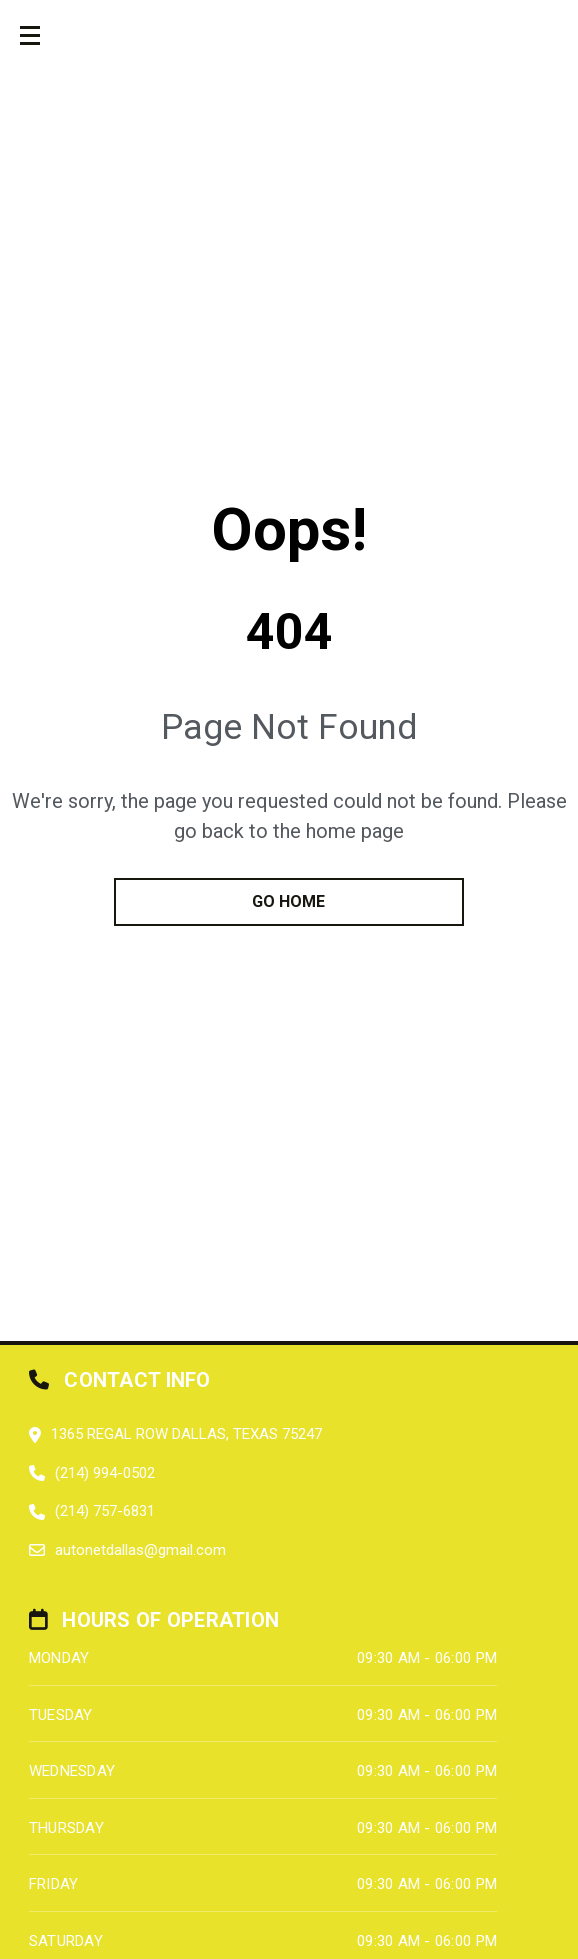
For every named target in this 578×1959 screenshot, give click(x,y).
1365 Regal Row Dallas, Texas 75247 (186, 1434)
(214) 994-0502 (105, 1473)
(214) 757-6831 (105, 1511)
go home (288, 901)
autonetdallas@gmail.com (140, 1550)
